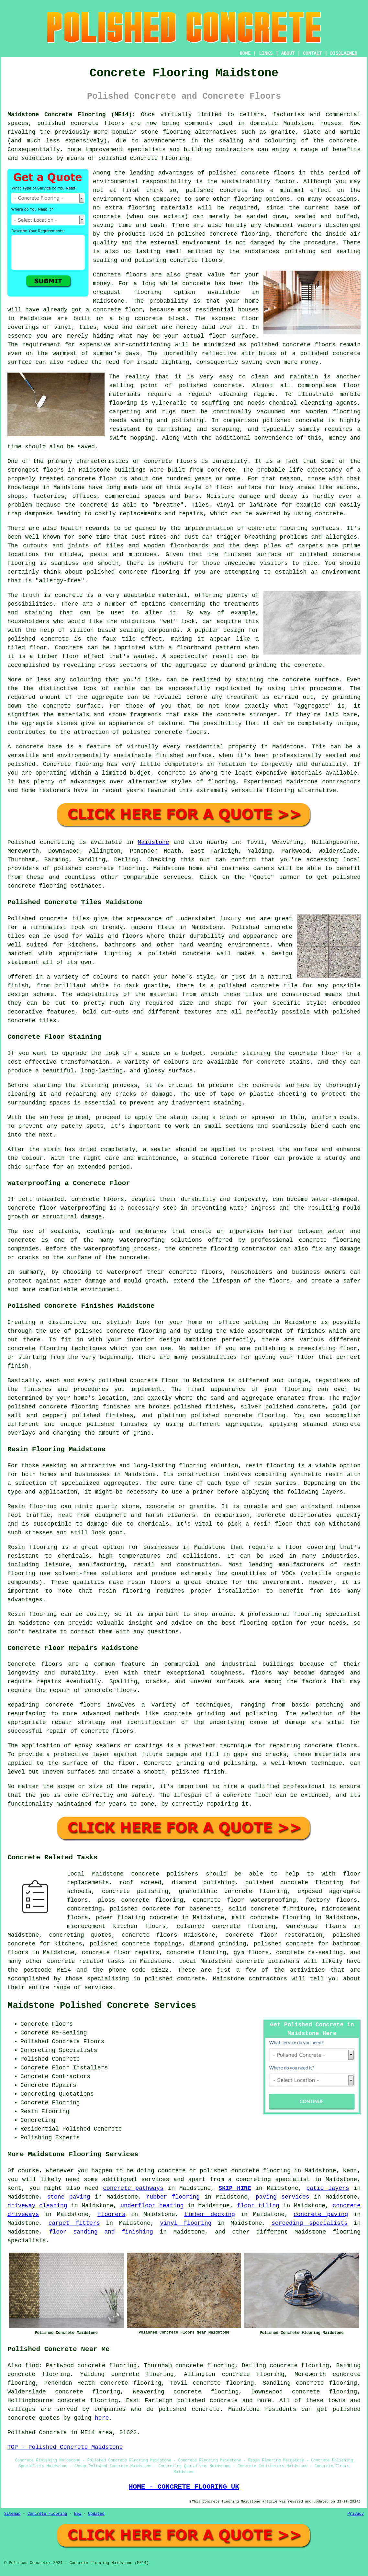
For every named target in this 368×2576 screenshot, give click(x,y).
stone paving (68, 2197)
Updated (96, 2514)
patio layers (327, 2188)
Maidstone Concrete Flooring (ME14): (71, 114)
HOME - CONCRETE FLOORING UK (184, 2487)
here (102, 2418)
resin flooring (125, 1591)
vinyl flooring (185, 2223)
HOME (245, 53)
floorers (111, 2214)
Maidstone (153, 842)
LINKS (266, 53)
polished (101, 572)
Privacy (356, 2514)
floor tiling (258, 2205)
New (77, 2514)
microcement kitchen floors (116, 1926)
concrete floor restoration (273, 1935)
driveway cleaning (37, 2205)
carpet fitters (74, 2223)
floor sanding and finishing (101, 2232)
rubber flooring (173, 2197)
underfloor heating (152, 2205)
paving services (282, 2197)
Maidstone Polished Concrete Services (101, 2005)
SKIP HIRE (234, 2188)
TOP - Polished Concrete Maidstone (65, 2447)
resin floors (149, 1582)
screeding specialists (310, 2223)
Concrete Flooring (47, 2514)
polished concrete (67, 123)
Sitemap (12, 2514)
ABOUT (288, 53)
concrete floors (149, 1935)
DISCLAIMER (343, 53)
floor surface (232, 336)
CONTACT (312, 53)
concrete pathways (133, 2188)
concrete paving (321, 2214)
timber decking (209, 2214)
